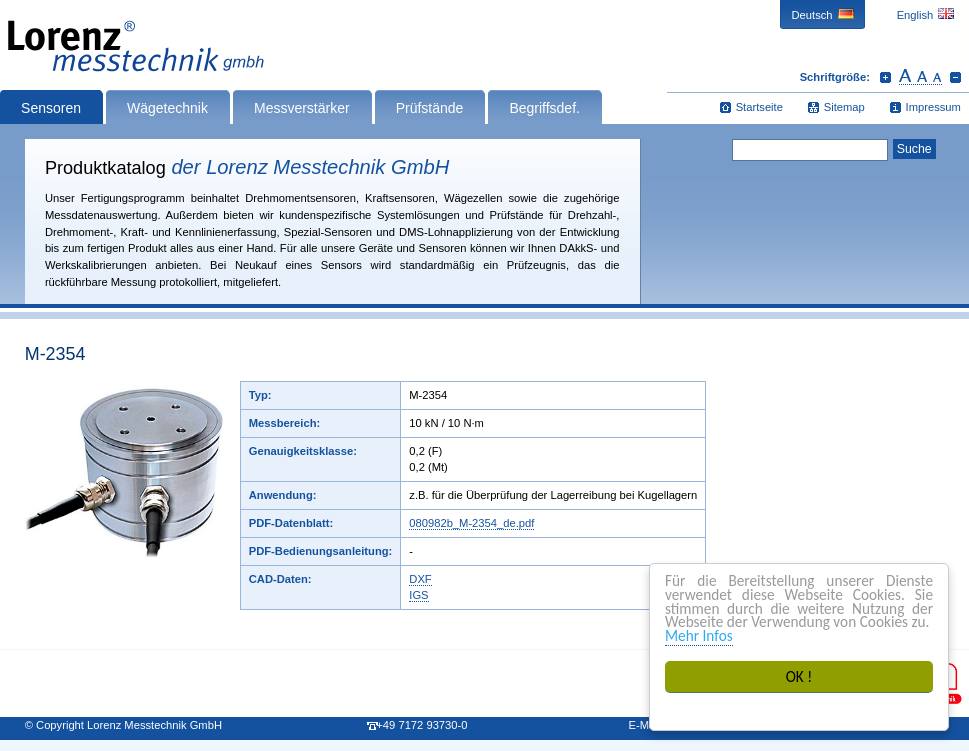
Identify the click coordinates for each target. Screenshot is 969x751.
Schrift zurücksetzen (920, 77)
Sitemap (844, 107)
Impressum (933, 107)
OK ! (799, 676)
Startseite (759, 107)
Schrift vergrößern (885, 77)
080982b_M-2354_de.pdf (471, 523)
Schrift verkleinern (955, 77)
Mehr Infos (699, 635)
